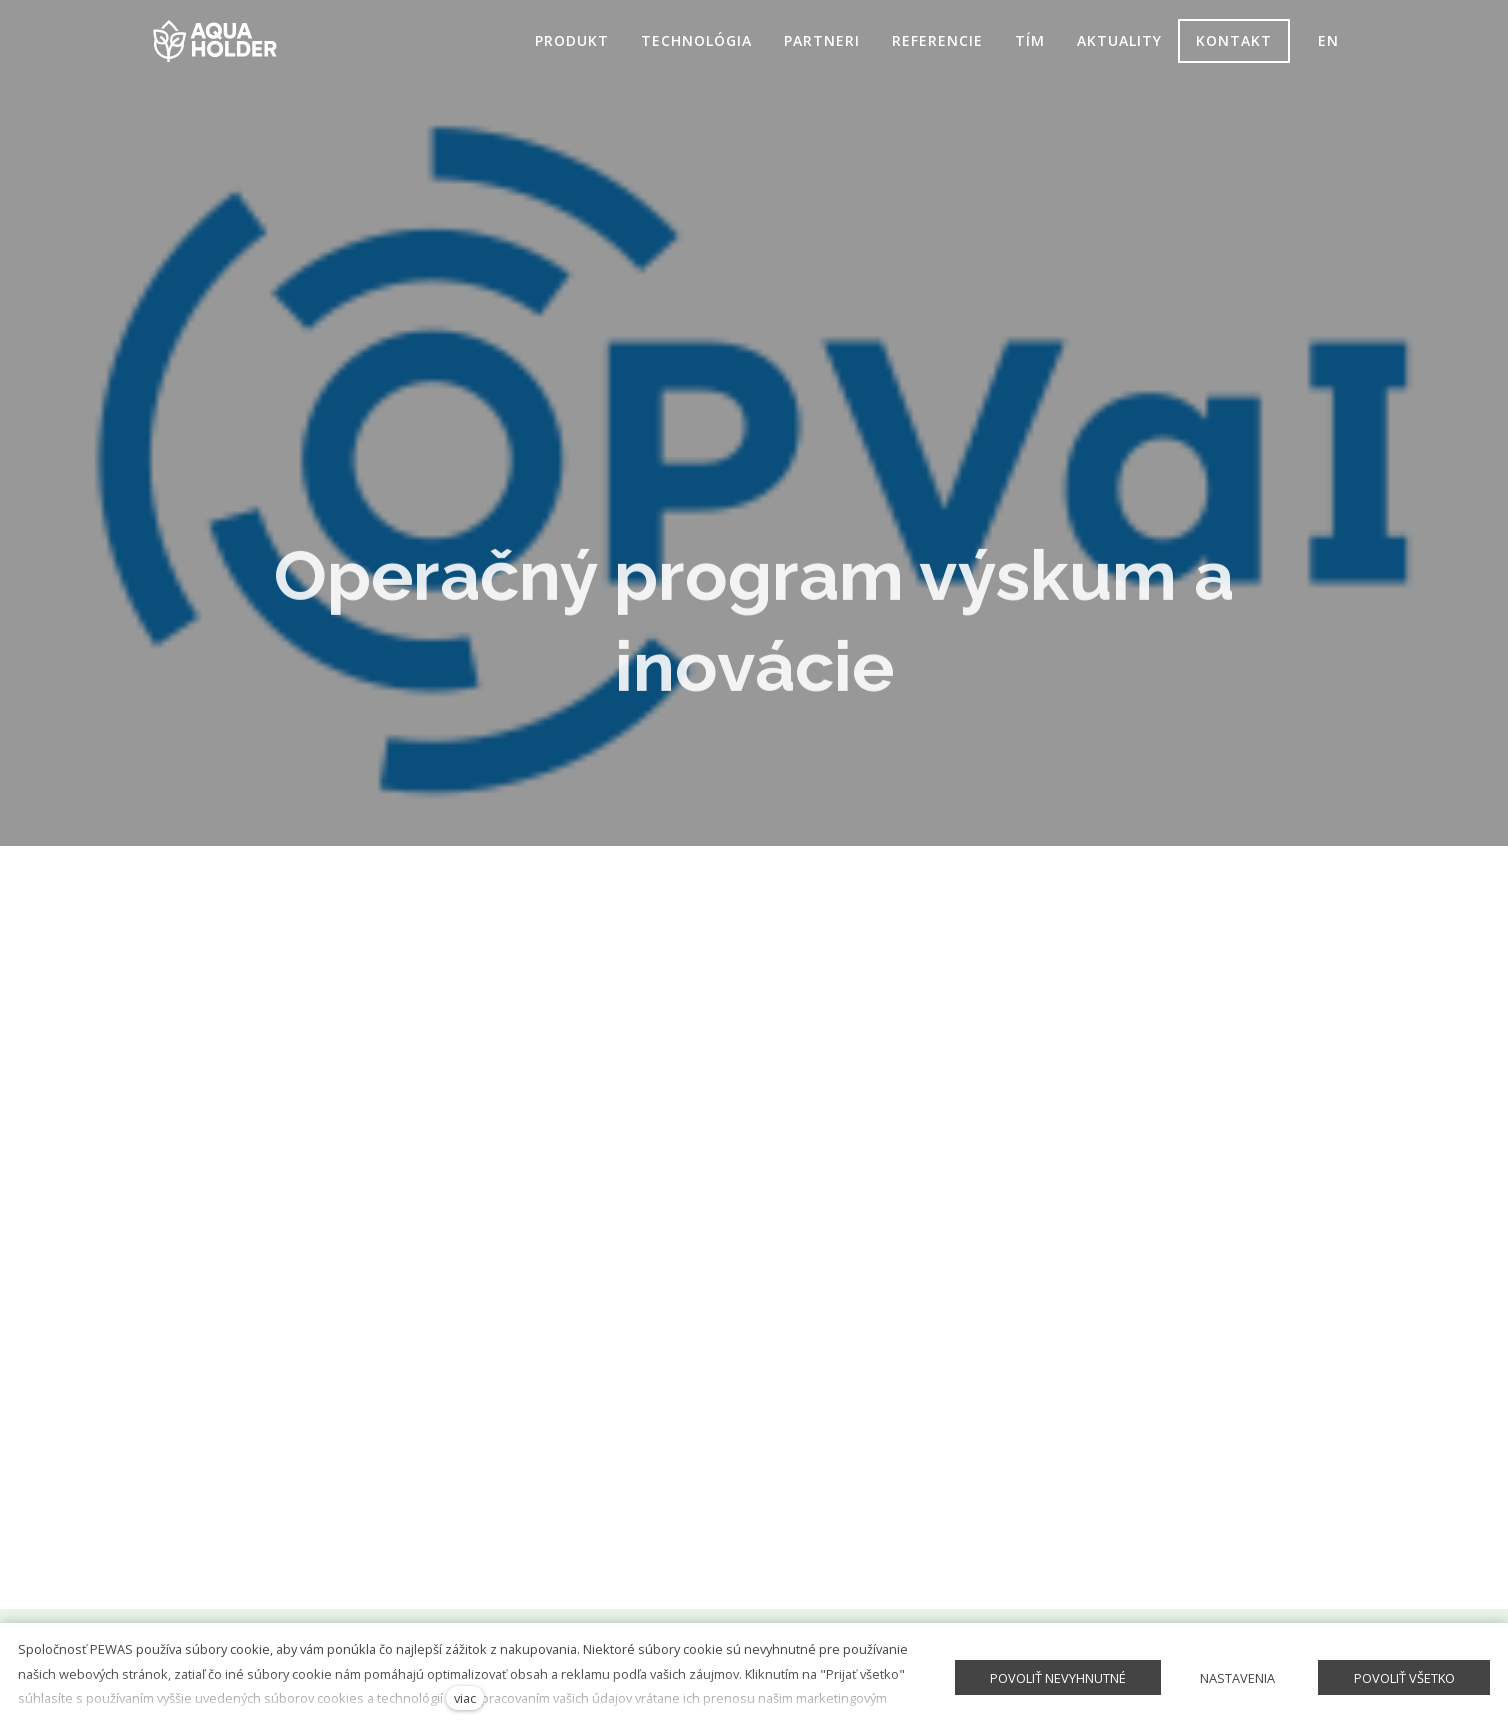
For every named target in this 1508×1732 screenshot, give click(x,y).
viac (465, 1698)
